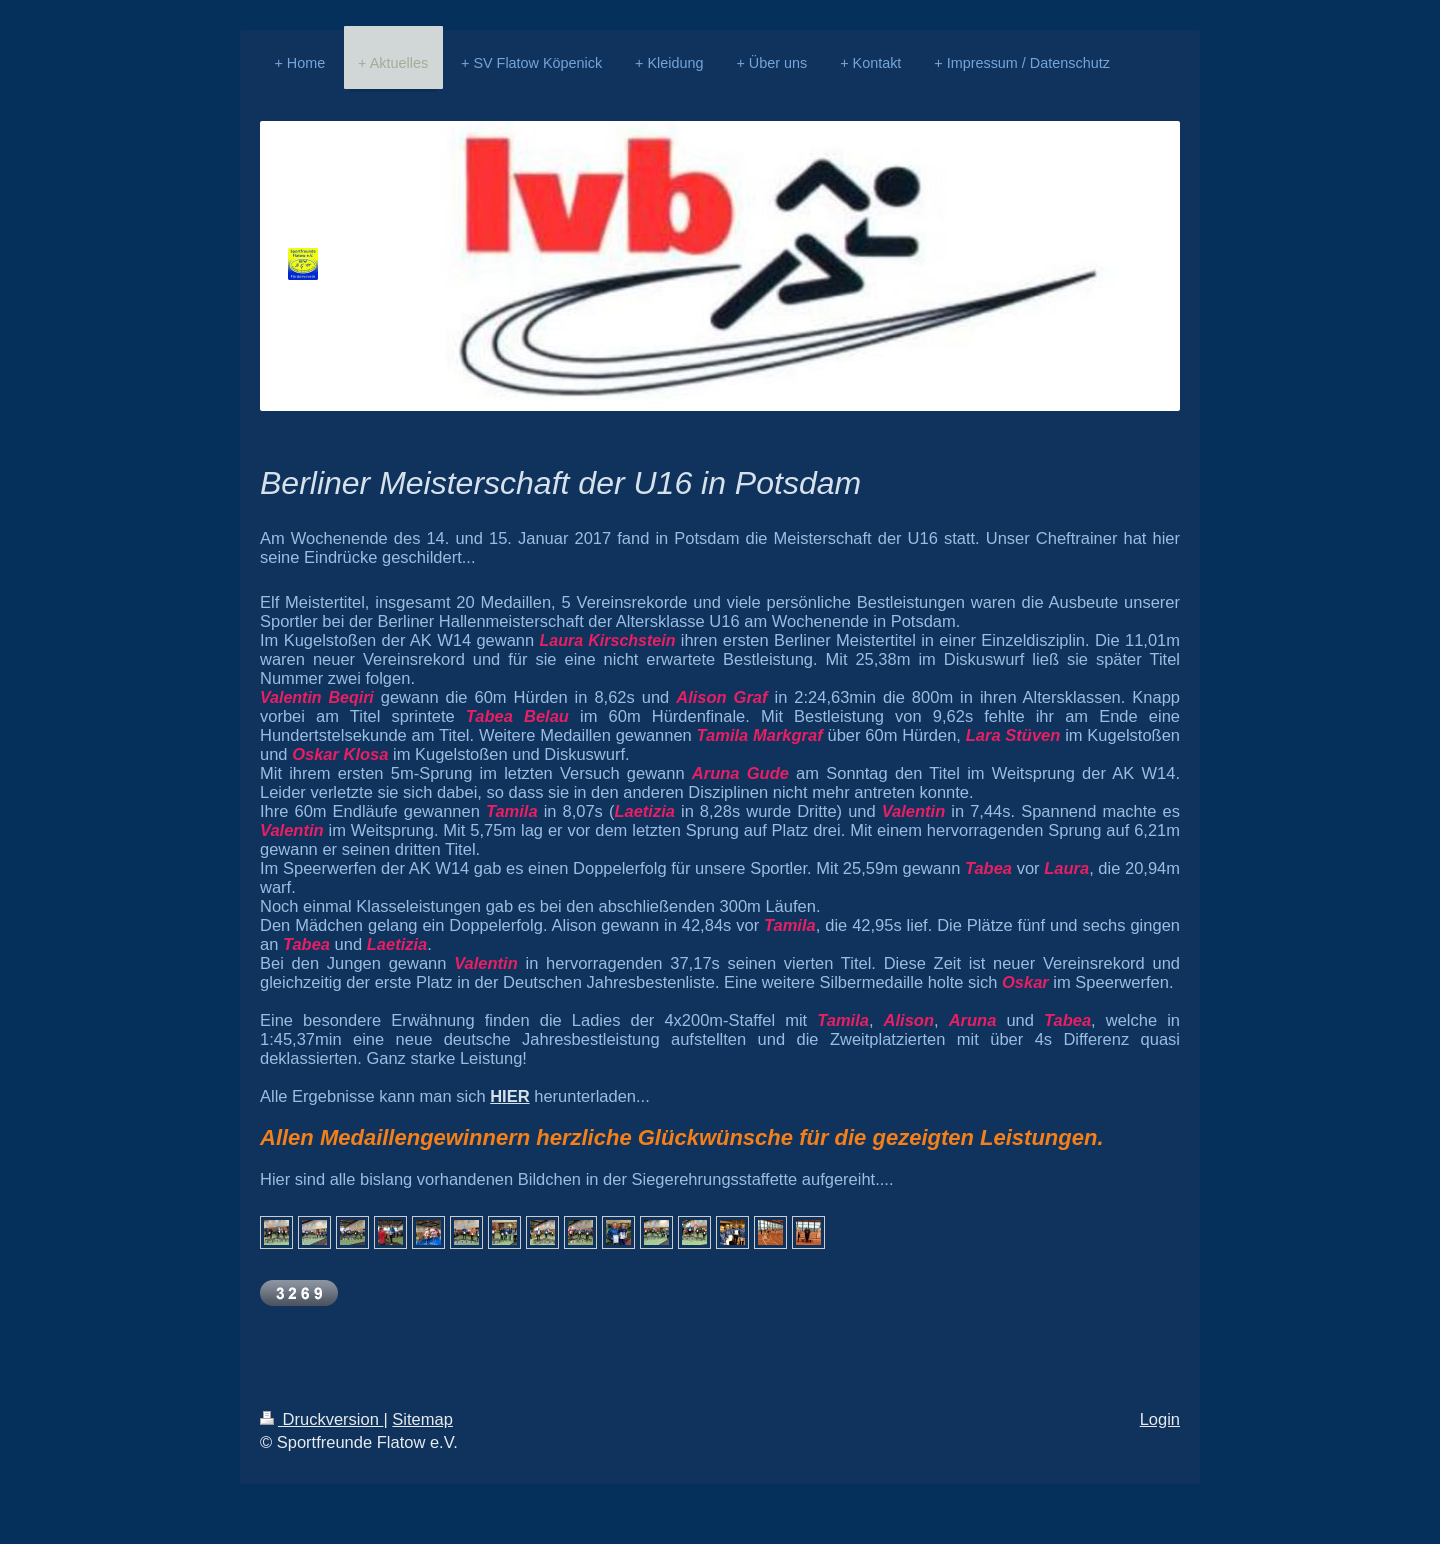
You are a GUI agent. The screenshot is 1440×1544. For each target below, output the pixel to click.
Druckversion (321, 1419)
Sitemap (422, 1419)
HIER (509, 1096)
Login (1160, 1419)
